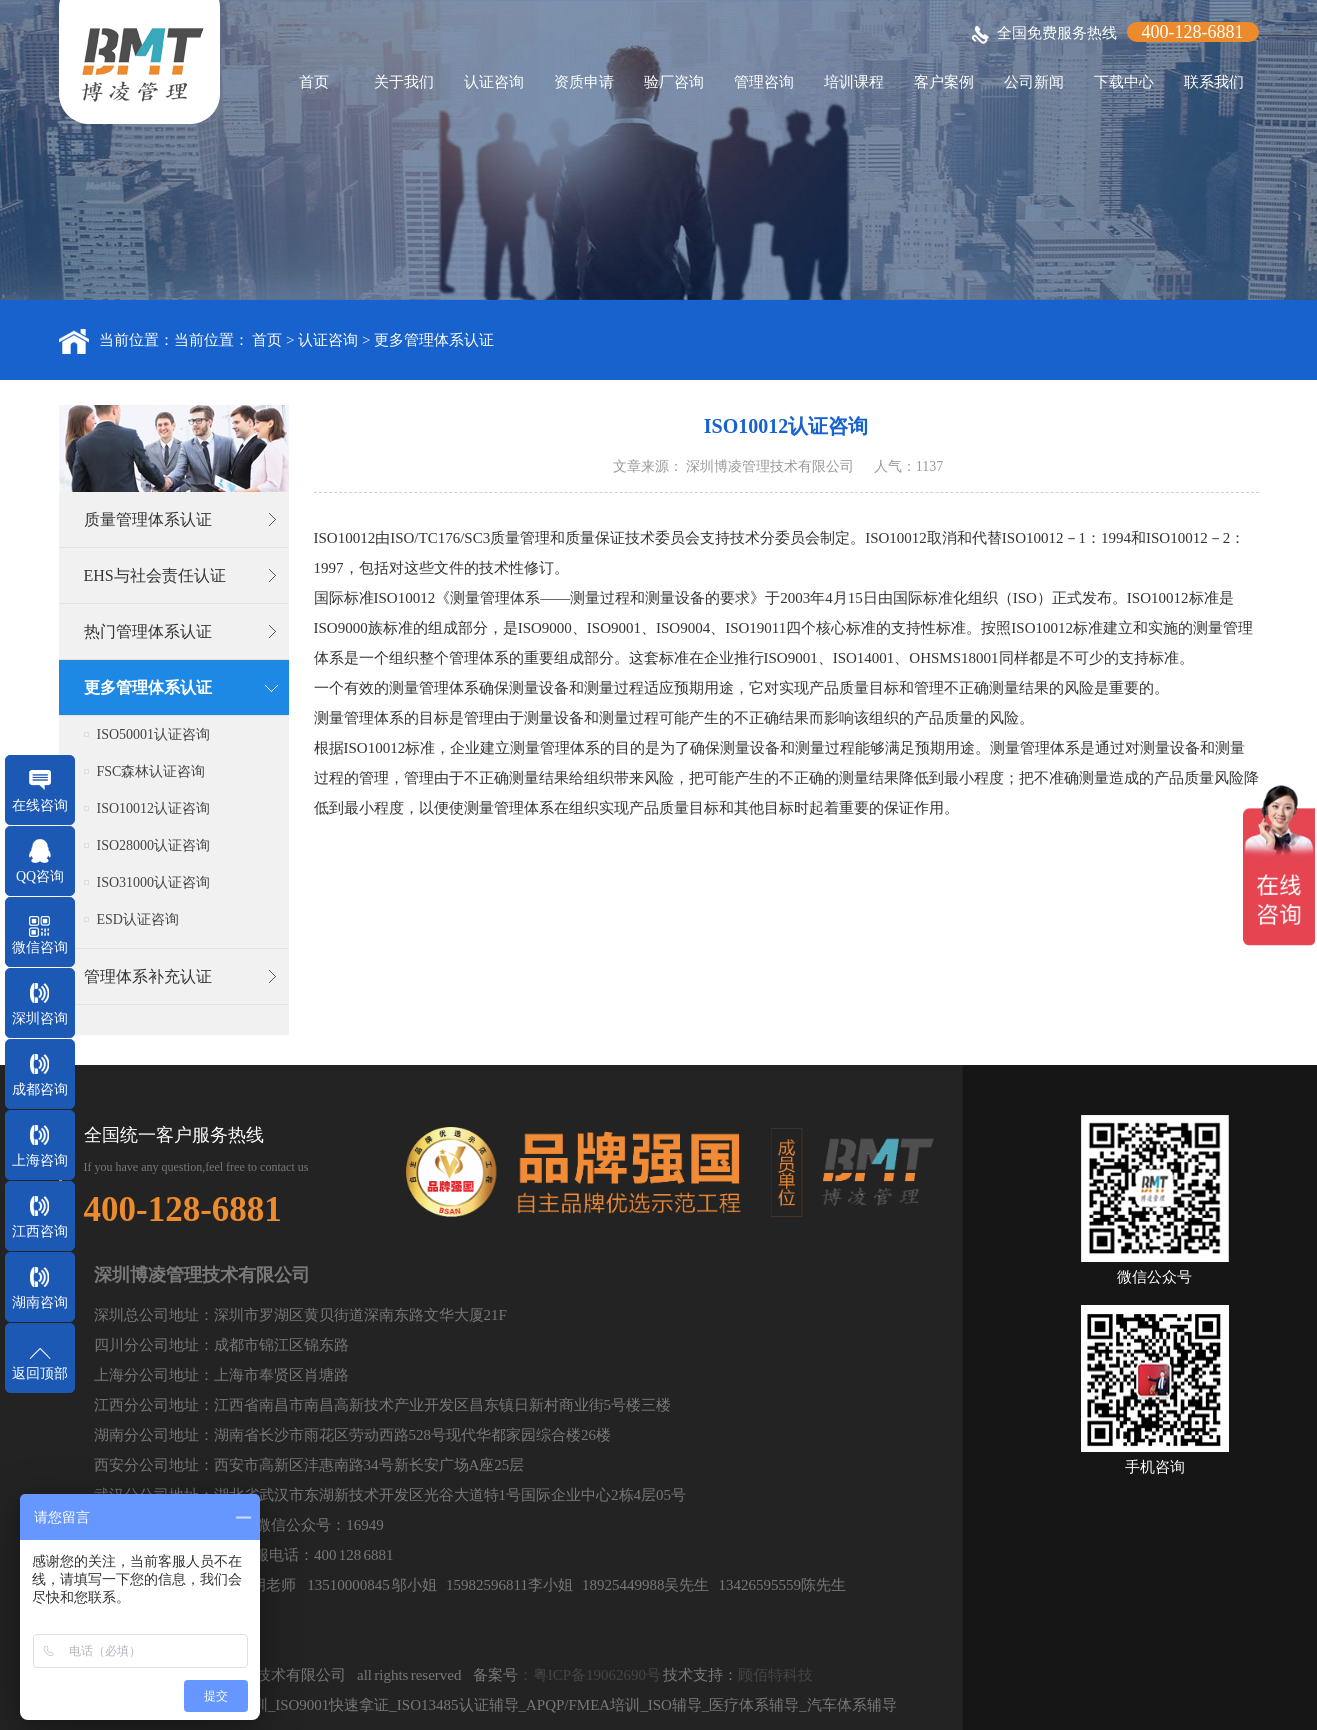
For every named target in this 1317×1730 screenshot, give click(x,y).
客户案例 (944, 82)
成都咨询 (40, 1089)
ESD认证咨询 (138, 919)
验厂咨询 (674, 82)
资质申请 (584, 82)
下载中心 (1124, 82)
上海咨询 (40, 1160)
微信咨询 (40, 947)
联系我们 (1214, 82)
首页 (314, 82)
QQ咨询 (40, 876)
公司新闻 (1034, 82)
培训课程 (854, 82)
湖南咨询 (40, 1302)
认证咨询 (494, 82)
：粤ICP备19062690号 (589, 1675)
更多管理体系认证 (434, 340)
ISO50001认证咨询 (154, 734)
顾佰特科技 (775, 1675)
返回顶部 (40, 1373)
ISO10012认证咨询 (154, 808)
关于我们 (404, 82)
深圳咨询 (40, 1018)
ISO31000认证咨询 (154, 882)
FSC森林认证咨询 (151, 771)
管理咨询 (764, 82)
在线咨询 (40, 805)
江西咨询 (40, 1231)
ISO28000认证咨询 (154, 845)
